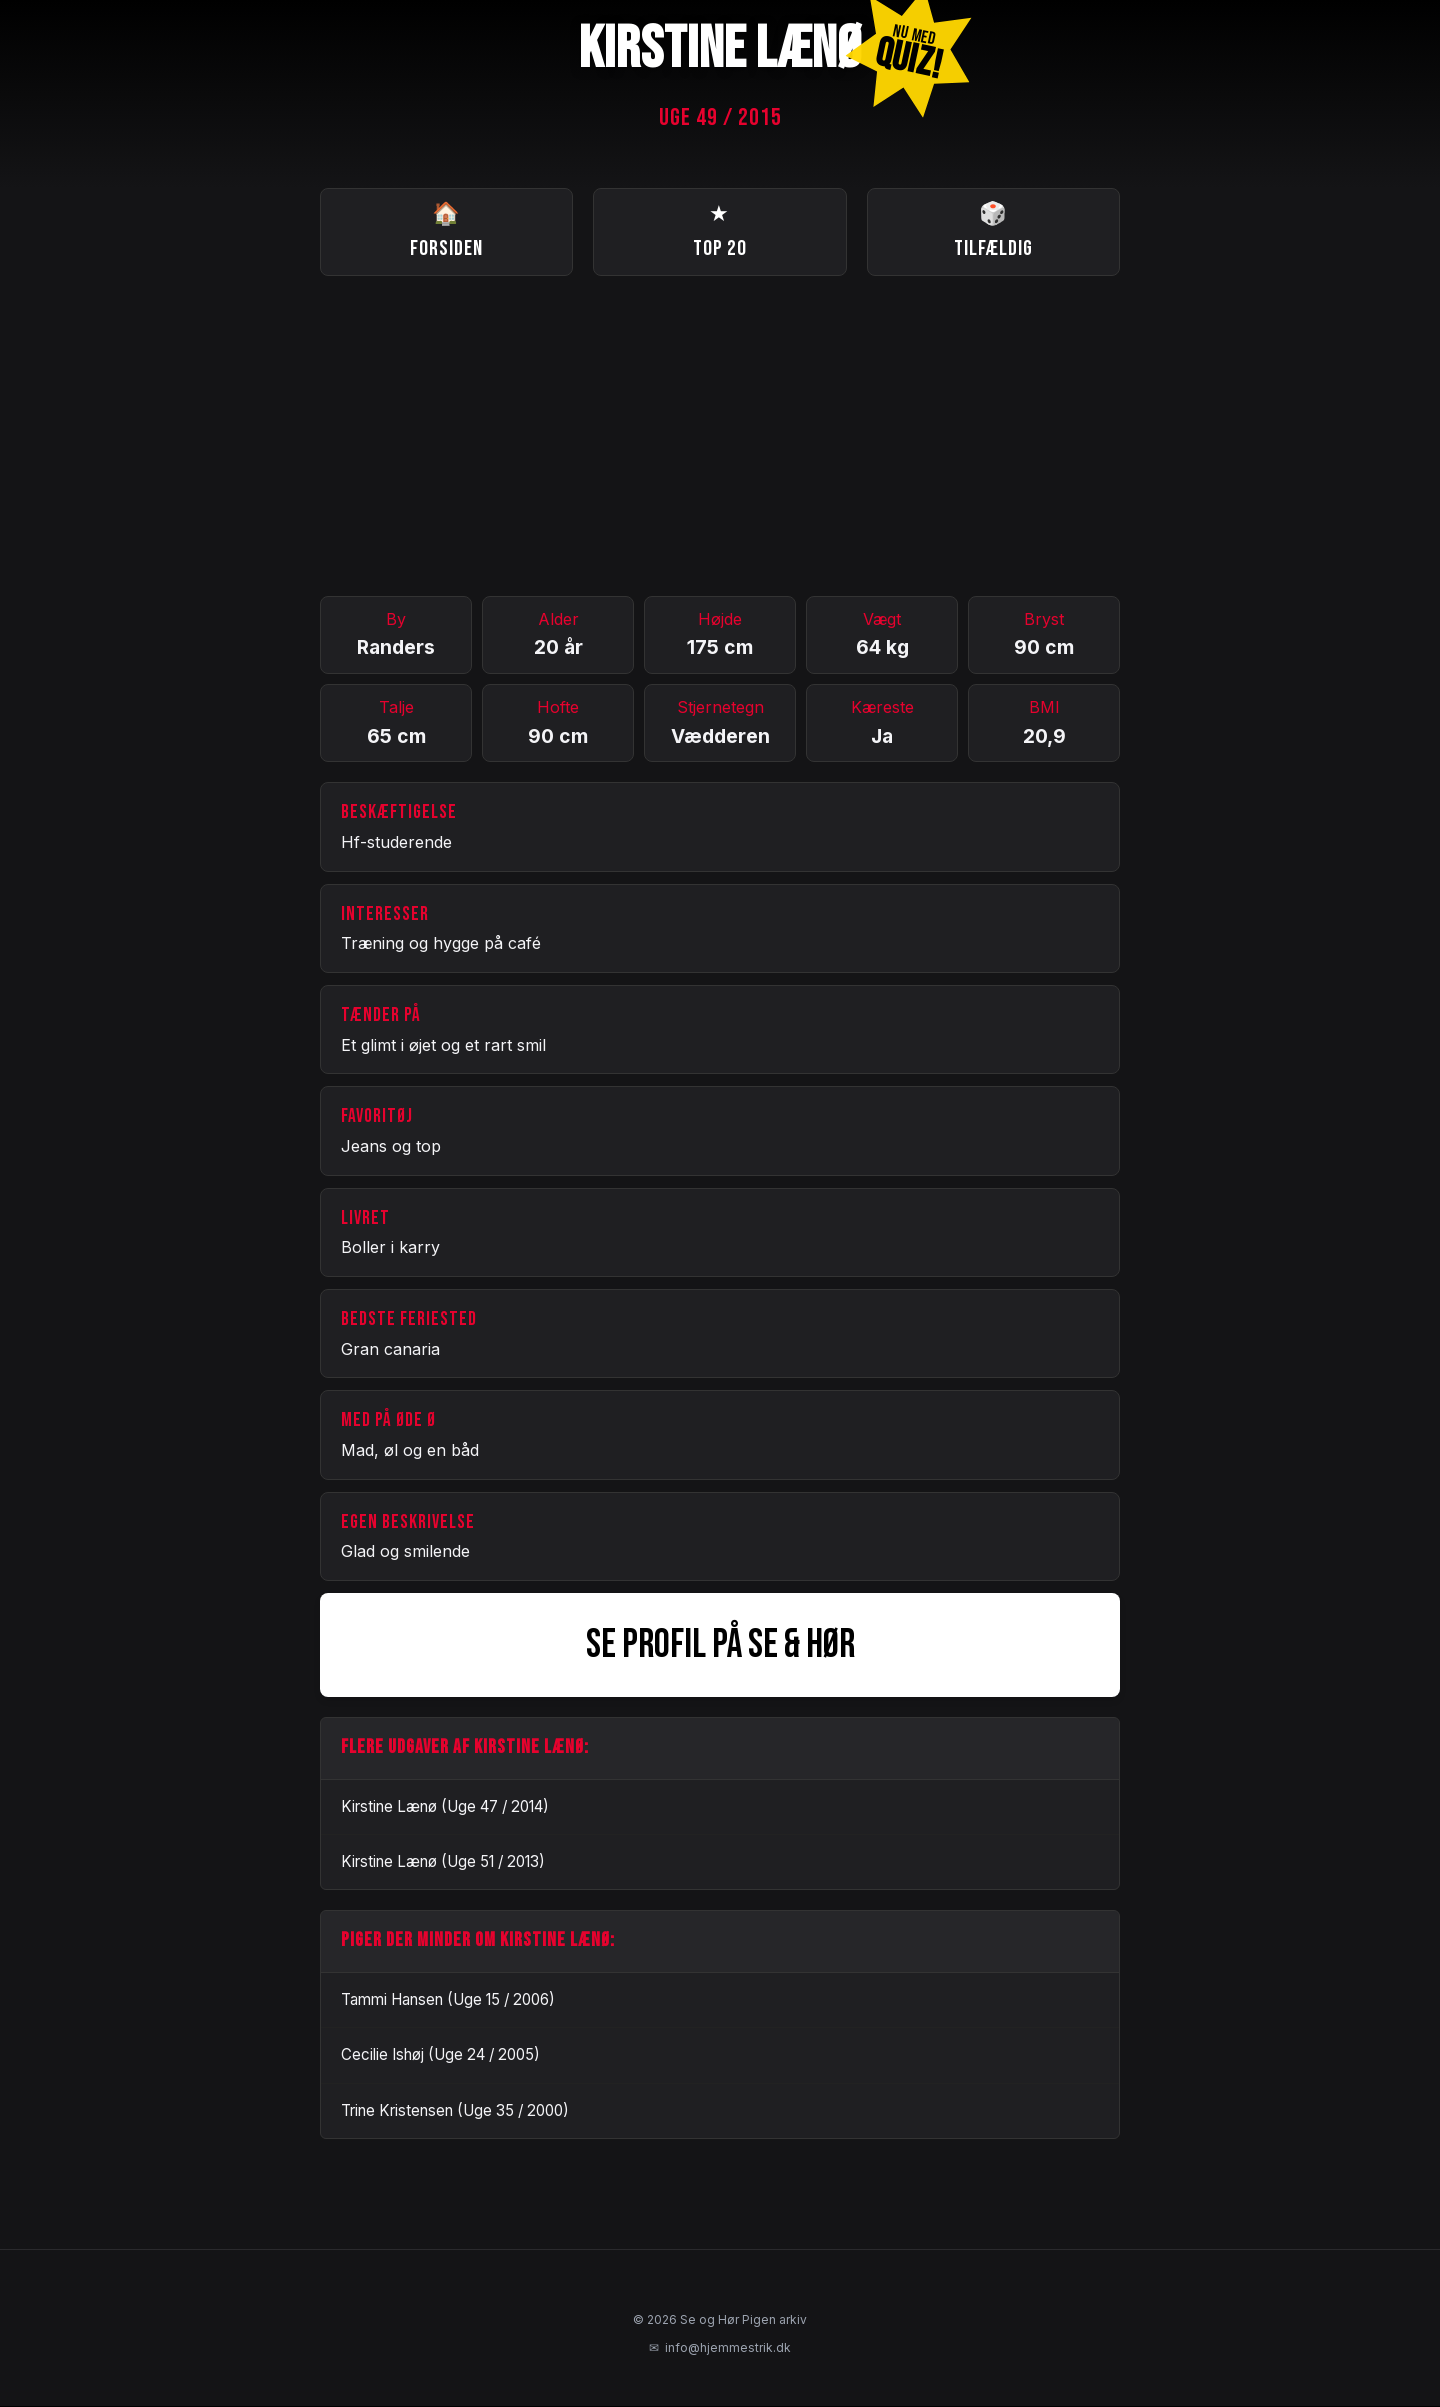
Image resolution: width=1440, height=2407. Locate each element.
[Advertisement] (720, 437)
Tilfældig (993, 230)
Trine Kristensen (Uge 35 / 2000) (455, 2111)
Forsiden (447, 230)
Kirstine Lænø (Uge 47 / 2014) (445, 1807)
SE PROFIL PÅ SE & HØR (720, 1646)
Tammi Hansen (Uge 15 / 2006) (448, 2000)
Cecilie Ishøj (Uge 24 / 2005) (440, 2056)
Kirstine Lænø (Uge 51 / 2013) (443, 1862)
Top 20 (720, 230)
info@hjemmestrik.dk (720, 2349)
